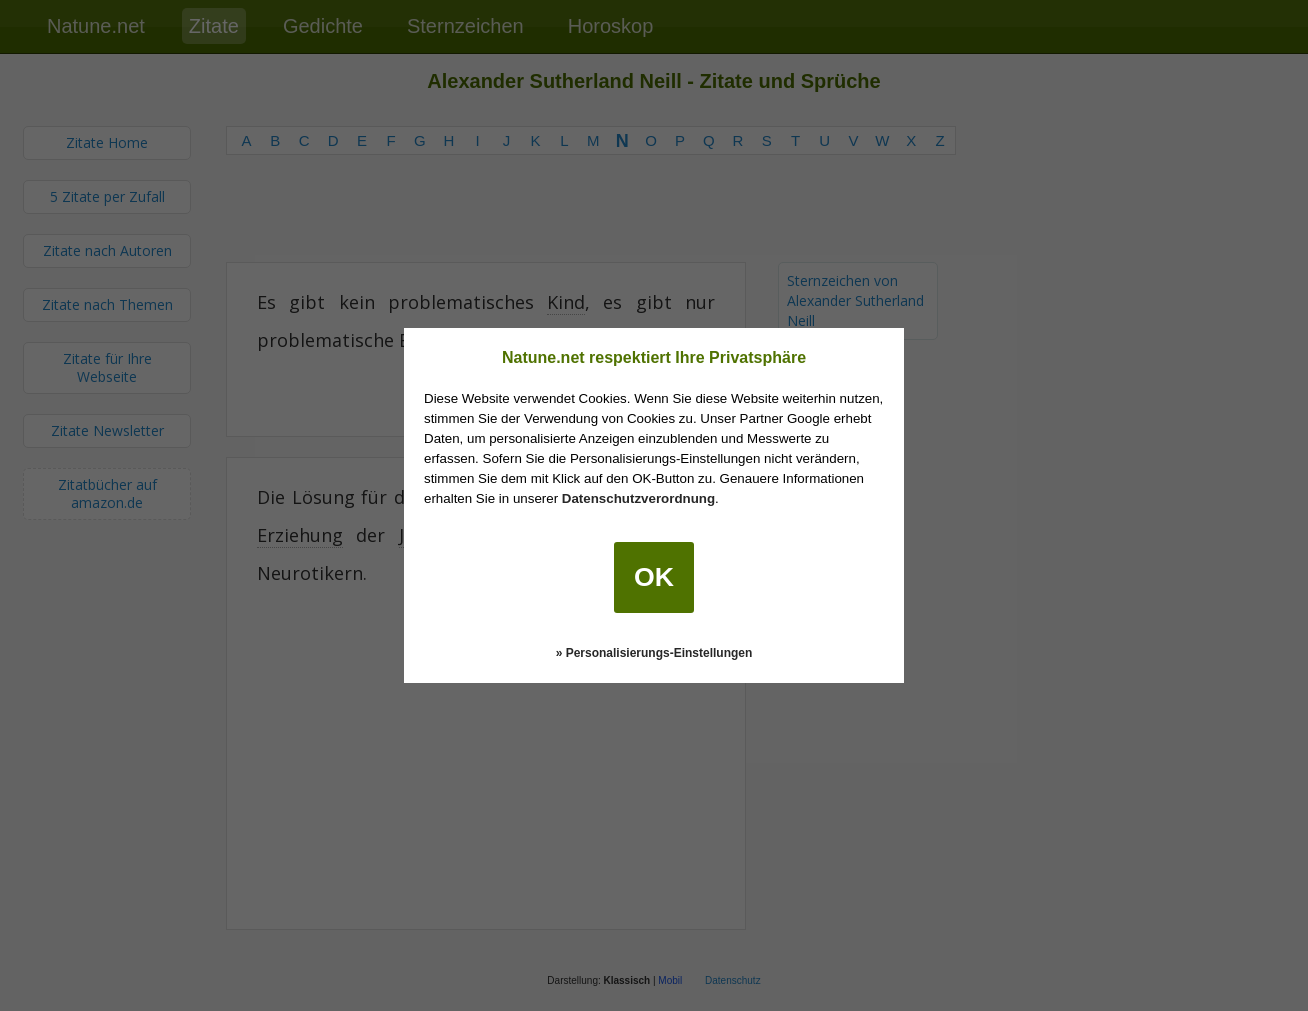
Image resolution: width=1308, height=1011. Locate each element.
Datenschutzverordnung (638, 498)
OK (654, 577)
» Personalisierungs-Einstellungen (654, 653)
